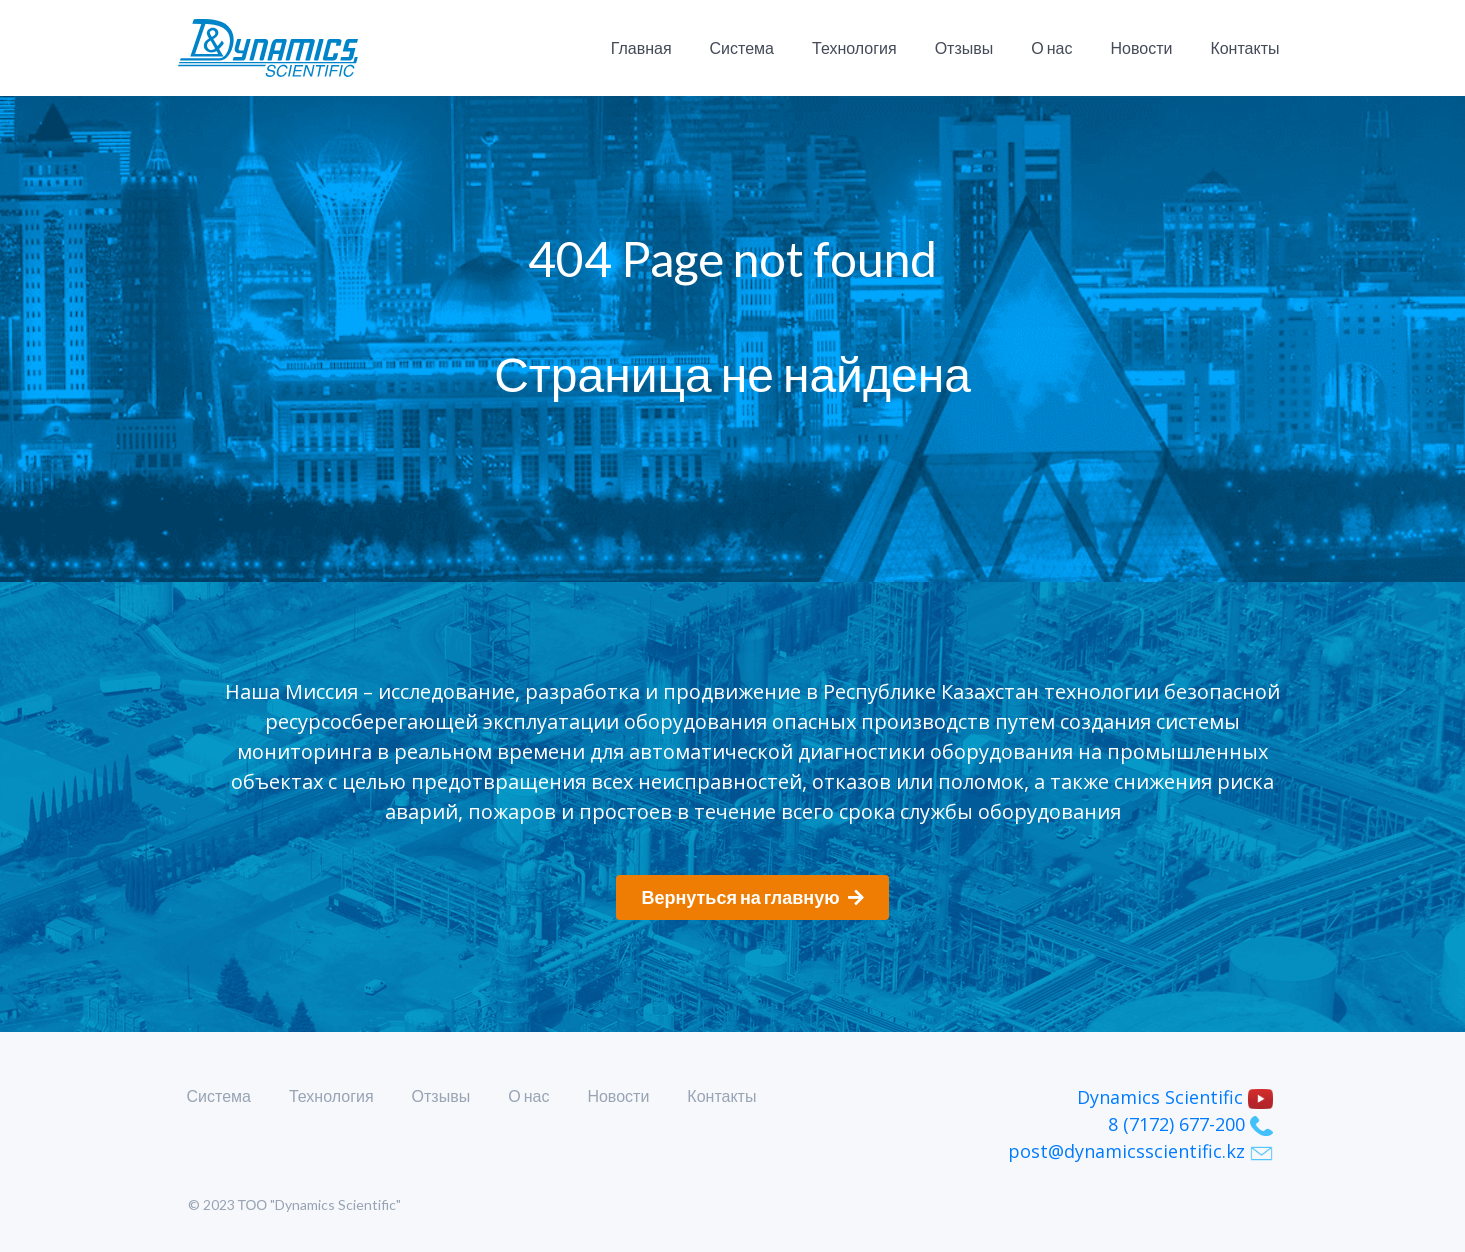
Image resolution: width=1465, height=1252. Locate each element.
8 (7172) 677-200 (1190, 1124)
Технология (854, 47)
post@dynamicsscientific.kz (1140, 1151)
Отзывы (964, 47)
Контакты (1244, 47)
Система (742, 47)
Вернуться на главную (752, 897)
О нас (1051, 47)
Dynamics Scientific (1175, 1097)
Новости (1141, 47)
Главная (641, 47)
